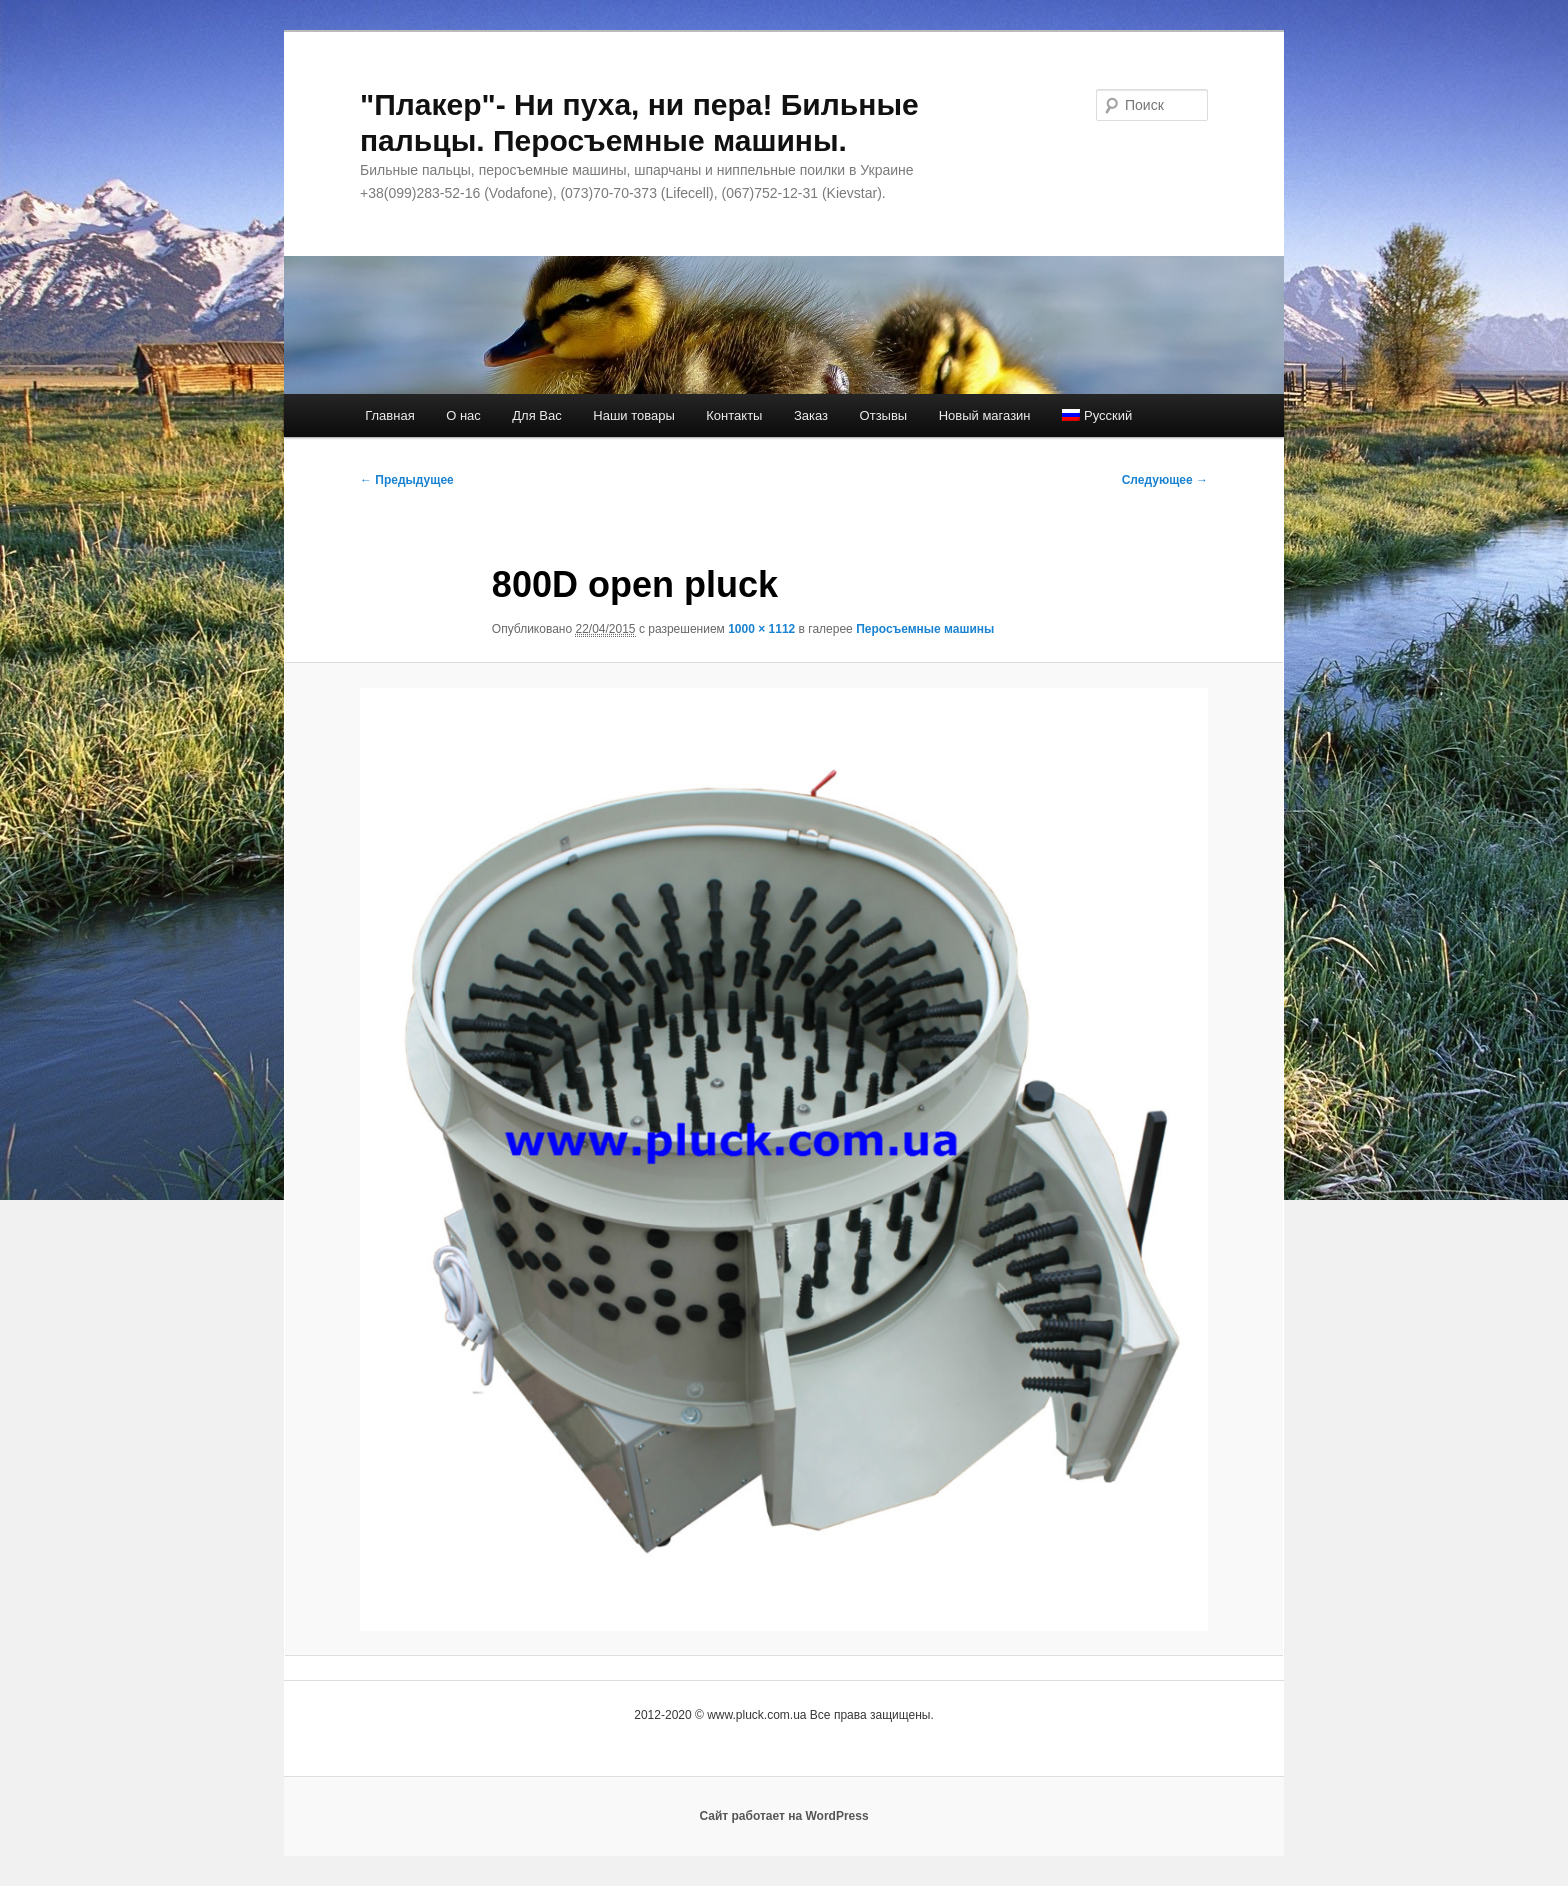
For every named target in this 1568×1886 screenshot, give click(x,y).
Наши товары (634, 415)
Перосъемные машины (925, 629)
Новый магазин (985, 415)
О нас (463, 415)
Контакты (734, 415)
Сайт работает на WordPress (783, 1816)
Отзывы (884, 415)
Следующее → (1165, 480)
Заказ (811, 415)
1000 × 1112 (761, 629)
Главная (389, 415)
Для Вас (536, 415)
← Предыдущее (407, 480)
